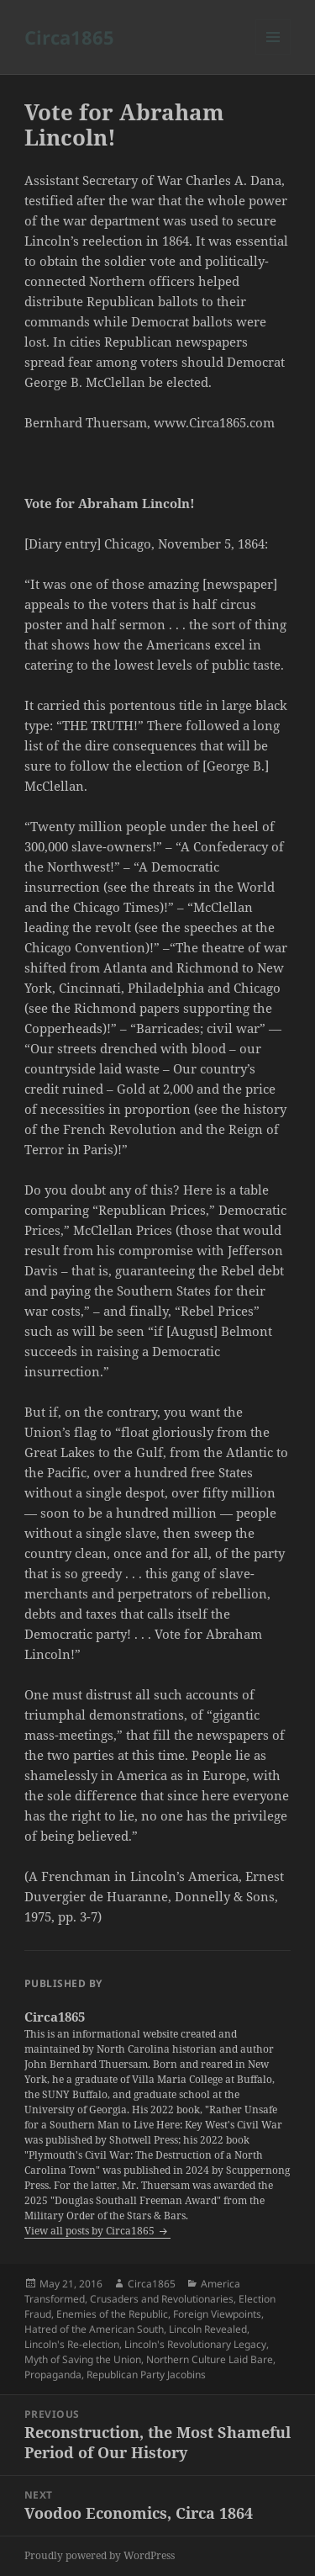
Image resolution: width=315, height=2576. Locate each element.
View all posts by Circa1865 (90, 2231)
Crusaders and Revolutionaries (162, 2299)
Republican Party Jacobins (146, 2374)
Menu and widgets (273, 54)
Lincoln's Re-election (71, 2344)
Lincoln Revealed (208, 2329)
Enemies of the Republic (112, 2314)
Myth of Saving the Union (82, 2359)
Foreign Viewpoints (217, 2314)
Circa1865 (69, 37)
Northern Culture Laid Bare (209, 2359)
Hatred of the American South (94, 2329)
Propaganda (52, 2374)
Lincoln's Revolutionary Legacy (195, 2344)
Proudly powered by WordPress (99, 2555)
